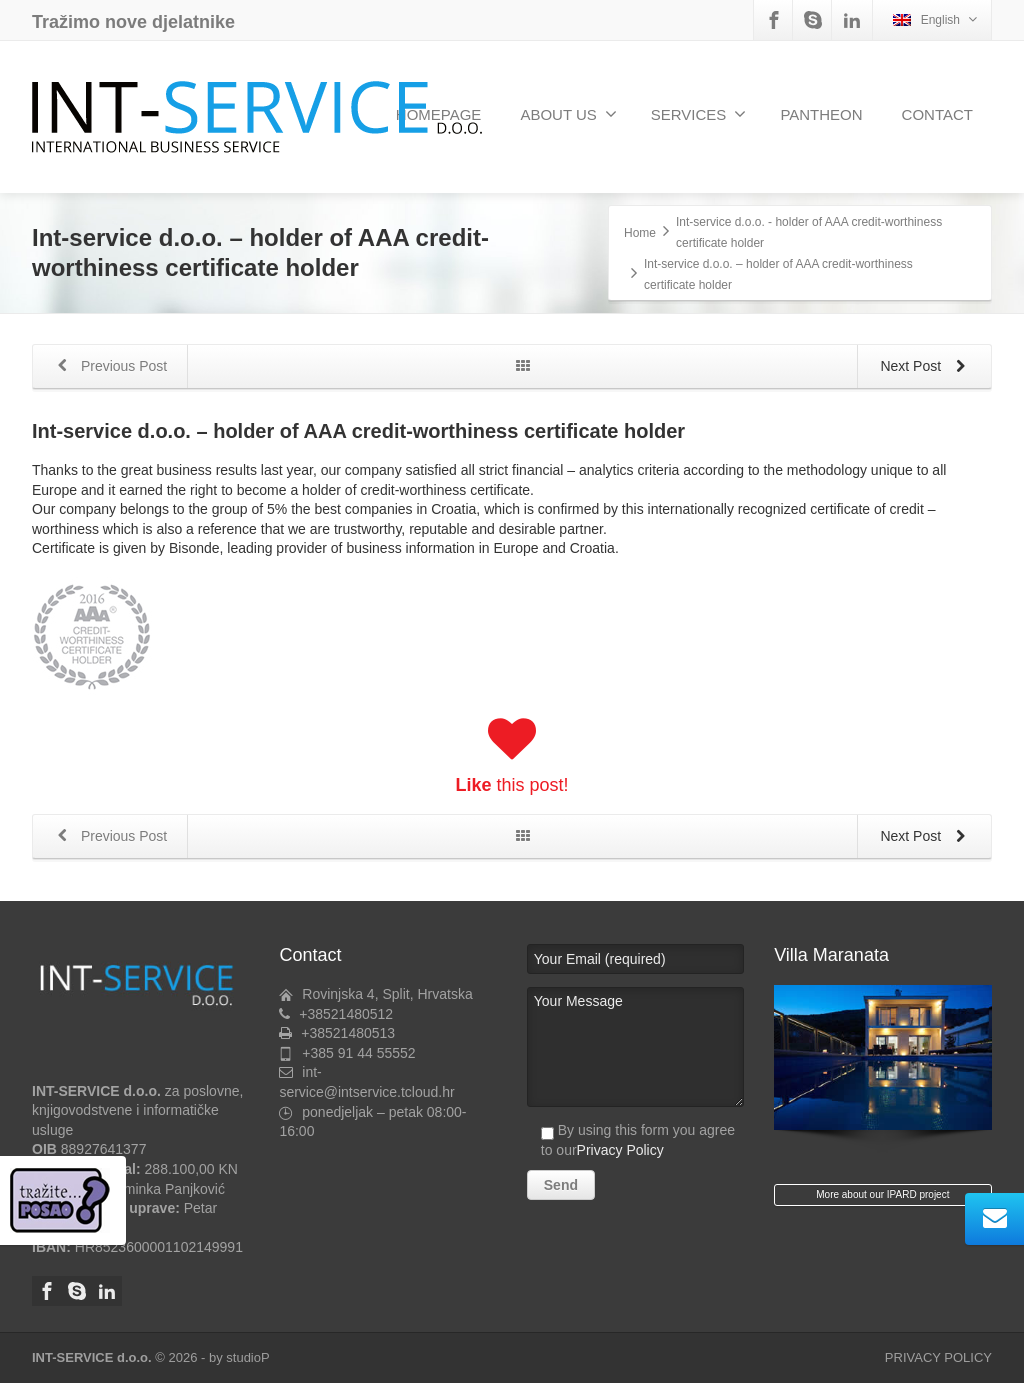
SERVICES (699, 114)
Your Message (635, 1047)
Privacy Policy (620, 1150)
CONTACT (937, 114)
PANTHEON (821, 114)
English (935, 19)
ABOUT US (568, 114)
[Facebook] (774, 20)
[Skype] (813, 20)
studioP (247, 1357)
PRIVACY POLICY (938, 1357)
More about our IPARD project (882, 1194)
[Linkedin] (852, 20)
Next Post (926, 367)
